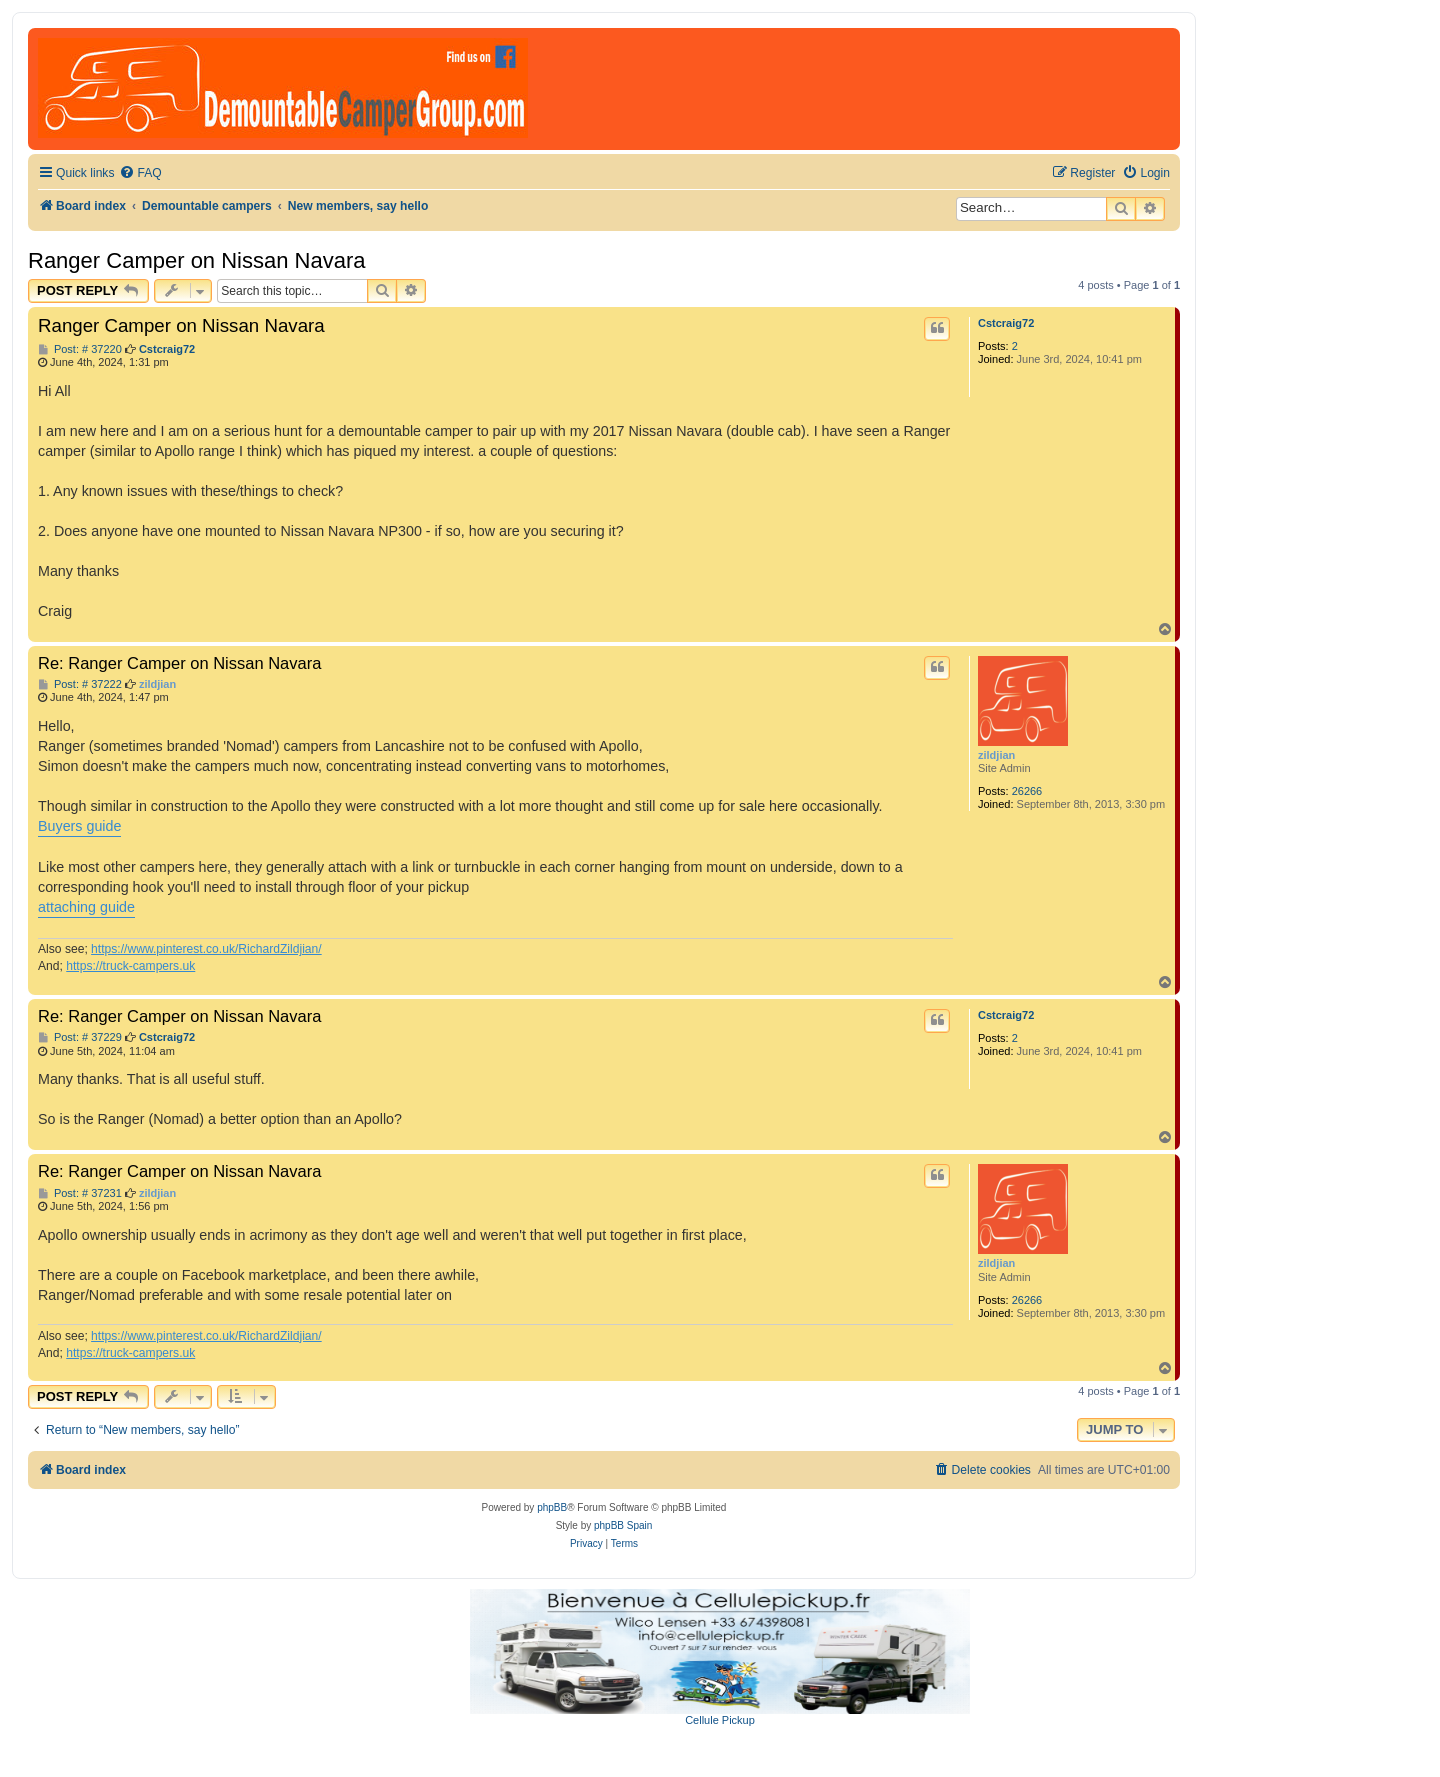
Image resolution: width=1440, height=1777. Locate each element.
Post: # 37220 (80, 349)
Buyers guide (79, 826)
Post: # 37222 (80, 684)
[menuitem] (140, 173)
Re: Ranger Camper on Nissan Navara (179, 663)
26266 (1027, 791)
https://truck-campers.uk (130, 966)
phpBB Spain (623, 1525)
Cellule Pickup (720, 1720)
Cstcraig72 (1006, 323)
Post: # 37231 (80, 1193)
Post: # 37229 (80, 1037)
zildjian (996, 755)
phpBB (552, 1507)
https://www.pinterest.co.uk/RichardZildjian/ (206, 949)
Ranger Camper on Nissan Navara (197, 260)
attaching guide (86, 907)
